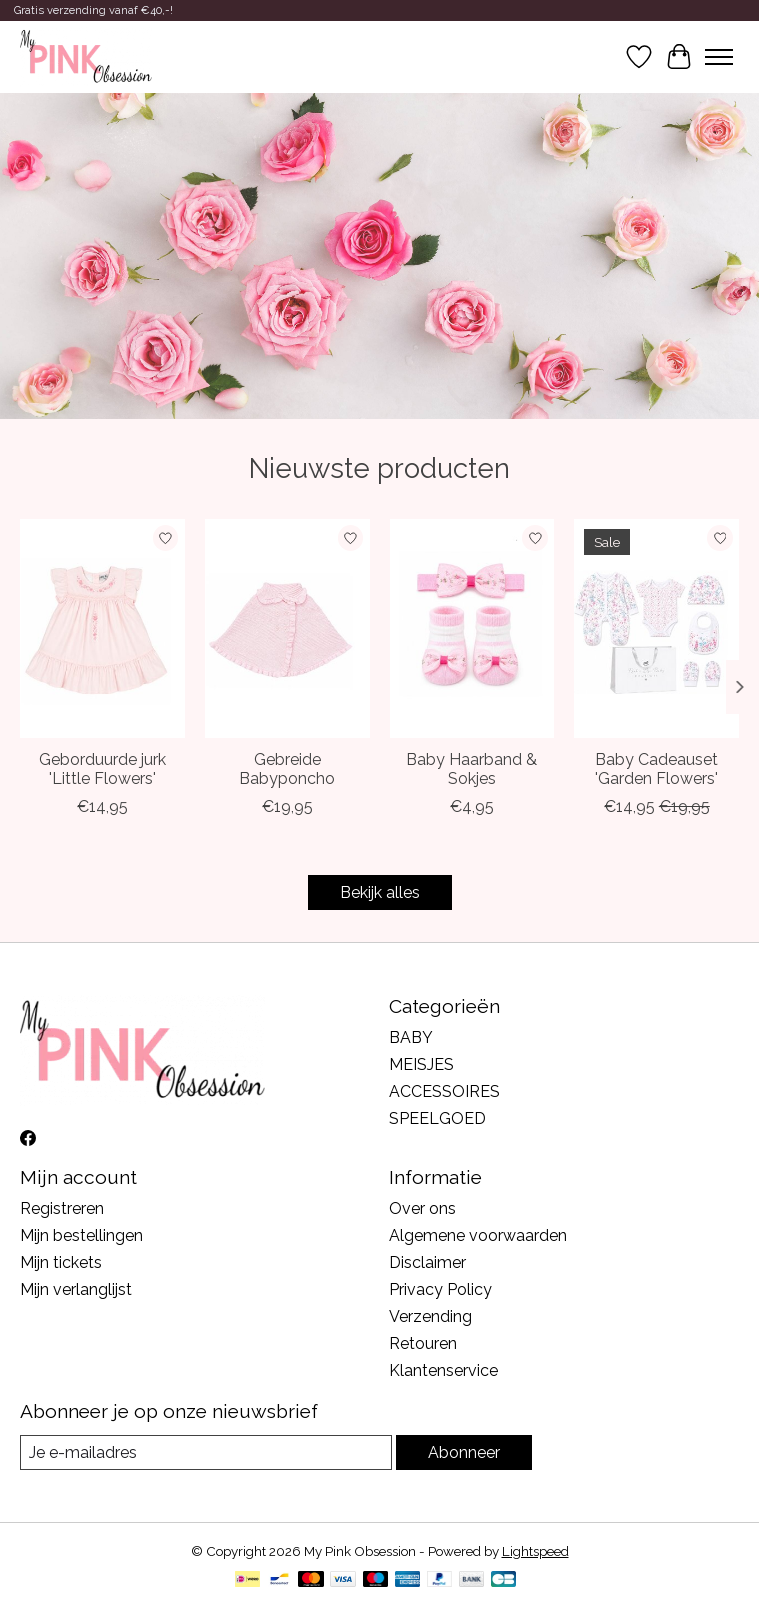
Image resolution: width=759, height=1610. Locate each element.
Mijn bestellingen (81, 1235)
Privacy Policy (440, 1289)
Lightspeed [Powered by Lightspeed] (535, 1551)
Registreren (62, 1208)
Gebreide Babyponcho (287, 770)
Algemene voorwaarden (478, 1235)
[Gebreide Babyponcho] (287, 628)
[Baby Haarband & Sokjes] (472, 628)
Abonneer (464, 1452)
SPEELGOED (437, 1118)
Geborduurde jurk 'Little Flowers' (102, 770)
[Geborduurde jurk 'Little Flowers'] (102, 628)
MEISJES (421, 1064)
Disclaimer (427, 1262)
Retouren (423, 1343)
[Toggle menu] (719, 57)
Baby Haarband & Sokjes (471, 770)
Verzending (430, 1316)
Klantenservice (443, 1370)
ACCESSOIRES (444, 1091)
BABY (411, 1037)
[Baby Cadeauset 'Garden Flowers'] (656, 628)
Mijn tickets (61, 1262)
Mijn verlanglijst (76, 1289)
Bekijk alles (380, 892)
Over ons (422, 1208)
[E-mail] (206, 1452)
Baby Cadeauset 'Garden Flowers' (656, 770)
